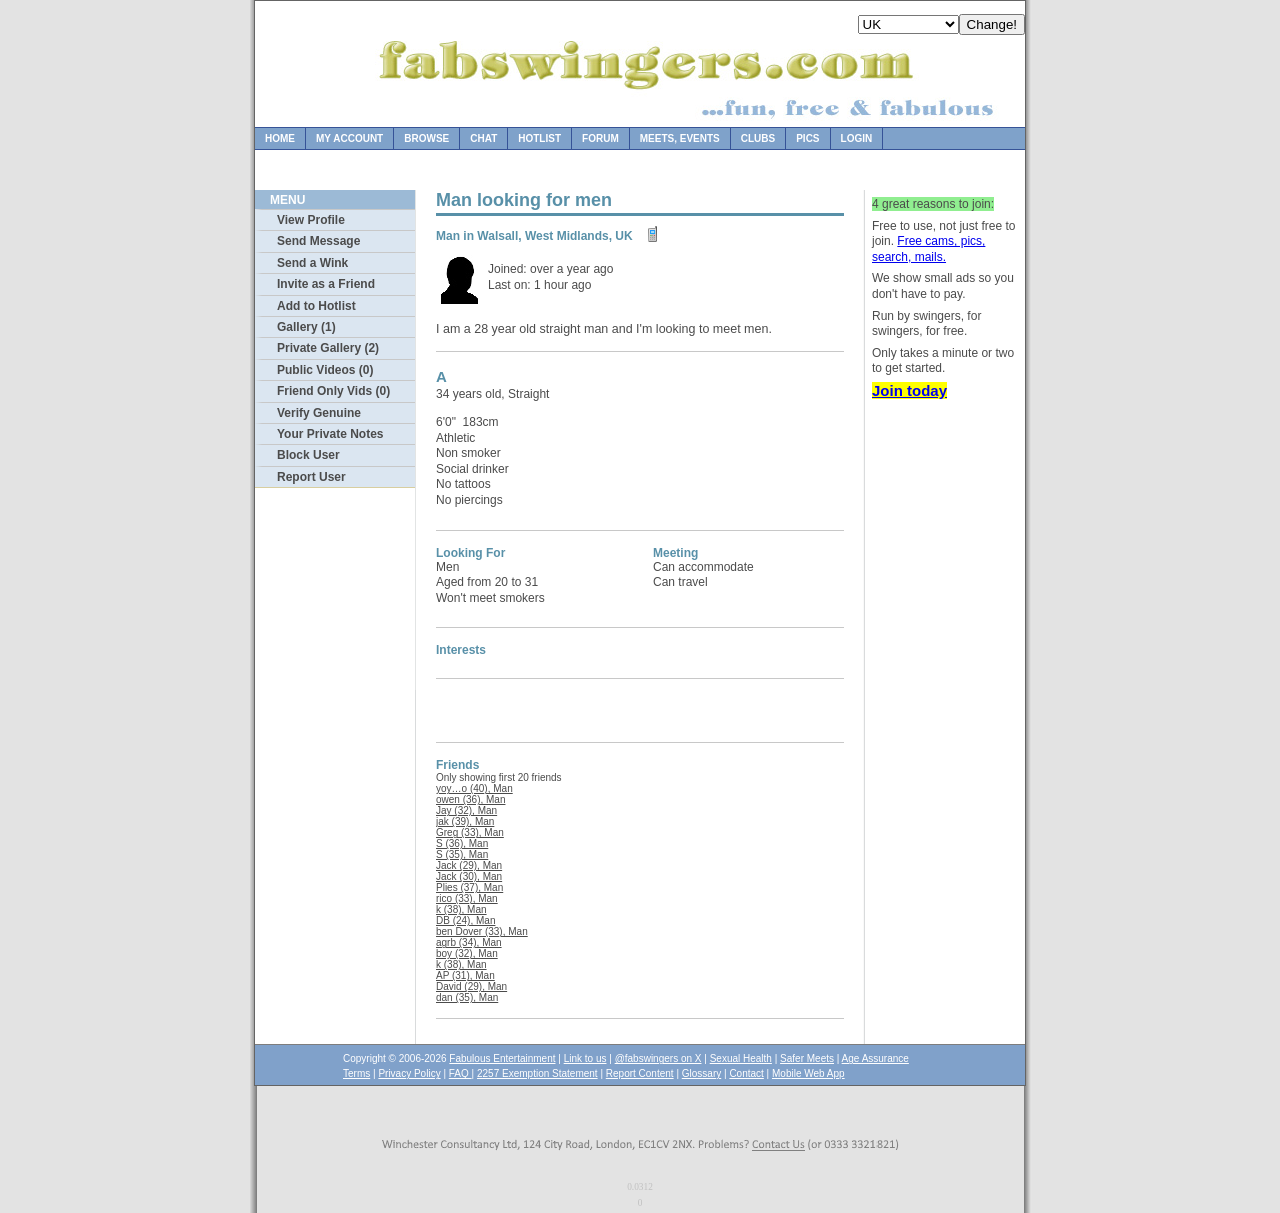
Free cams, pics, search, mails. (928, 249)
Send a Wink (312, 263)
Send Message (318, 241)
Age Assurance (875, 1058)
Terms (356, 1073)
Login (857, 138)
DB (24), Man (465, 920)
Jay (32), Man (466, 810)
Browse (426, 138)
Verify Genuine (319, 413)
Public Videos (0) (325, 370)
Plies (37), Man (469, 887)
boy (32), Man (467, 953)
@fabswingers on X (658, 1058)
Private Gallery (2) (328, 348)
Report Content (640, 1073)
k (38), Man (461, 909)
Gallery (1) (306, 327)
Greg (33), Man (470, 832)
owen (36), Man (470, 799)
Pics (807, 138)
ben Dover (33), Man (482, 931)
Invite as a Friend (326, 284)
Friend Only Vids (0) (333, 391)
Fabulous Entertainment (502, 1058)
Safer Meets (807, 1058)
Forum (600, 138)
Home (280, 138)
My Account (349, 138)
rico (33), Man (467, 898)
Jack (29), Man (469, 865)
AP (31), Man (465, 975)
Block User (308, 455)
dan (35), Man (467, 997)
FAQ (460, 1073)
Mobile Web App (808, 1073)
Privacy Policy (409, 1073)
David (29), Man (471, 986)
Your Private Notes (330, 434)
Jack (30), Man (469, 876)
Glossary (701, 1073)
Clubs (758, 138)
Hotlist (539, 138)
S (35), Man (462, 854)
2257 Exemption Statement (537, 1073)
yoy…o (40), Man (474, 788)
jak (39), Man (465, 821)
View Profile (311, 220)
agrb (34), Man (469, 942)
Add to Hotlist (316, 306)
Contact (746, 1073)
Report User (311, 477)
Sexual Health (741, 1058)
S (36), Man (462, 843)
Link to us (585, 1058)
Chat (483, 138)
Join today (909, 390)
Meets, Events (680, 138)
